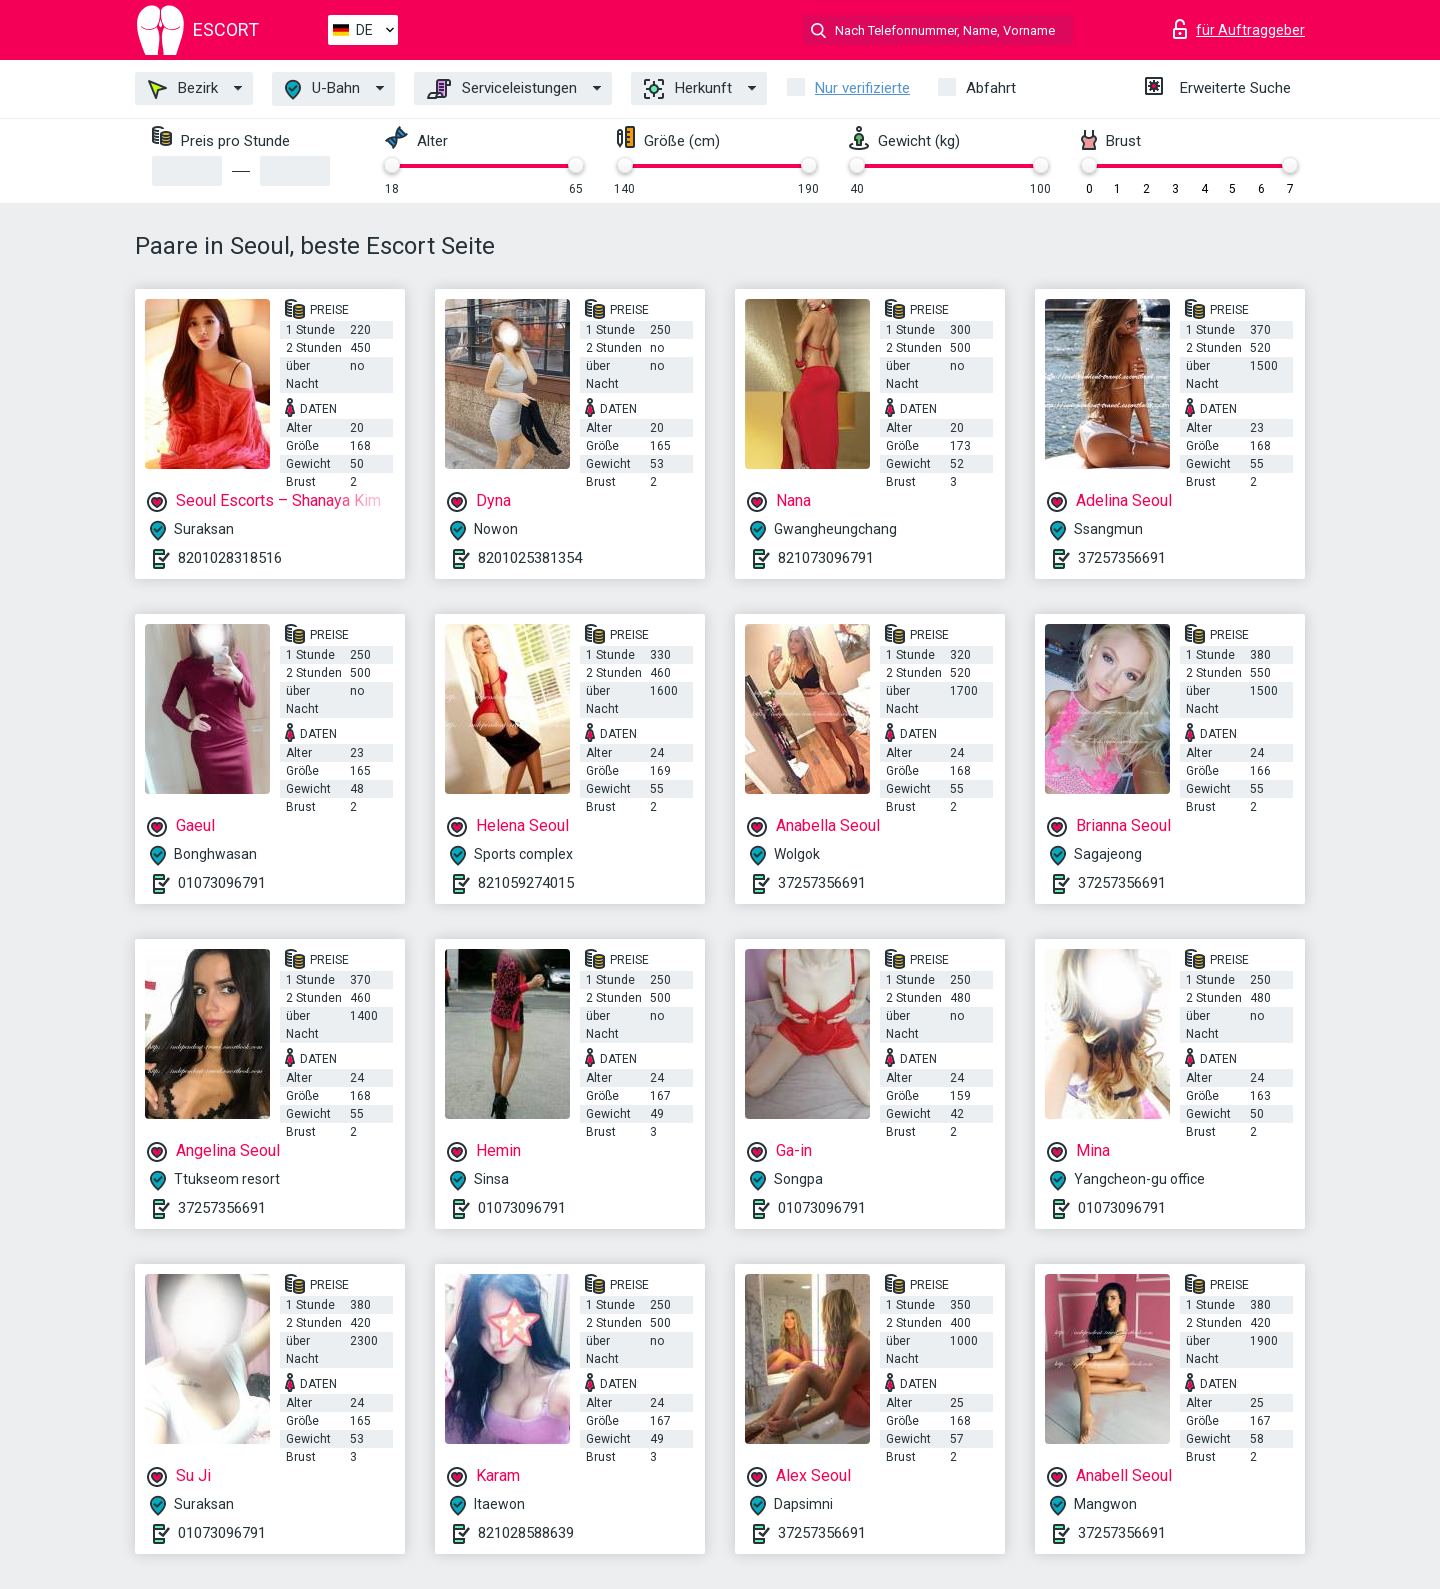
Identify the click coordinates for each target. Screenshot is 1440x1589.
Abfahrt (991, 88)
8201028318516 (230, 558)
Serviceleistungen (502, 89)
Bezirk (183, 89)
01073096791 (222, 883)
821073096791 (826, 558)
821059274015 (526, 883)
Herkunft (688, 89)
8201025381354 (530, 558)
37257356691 (1122, 558)
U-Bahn (322, 89)
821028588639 (526, 1533)
